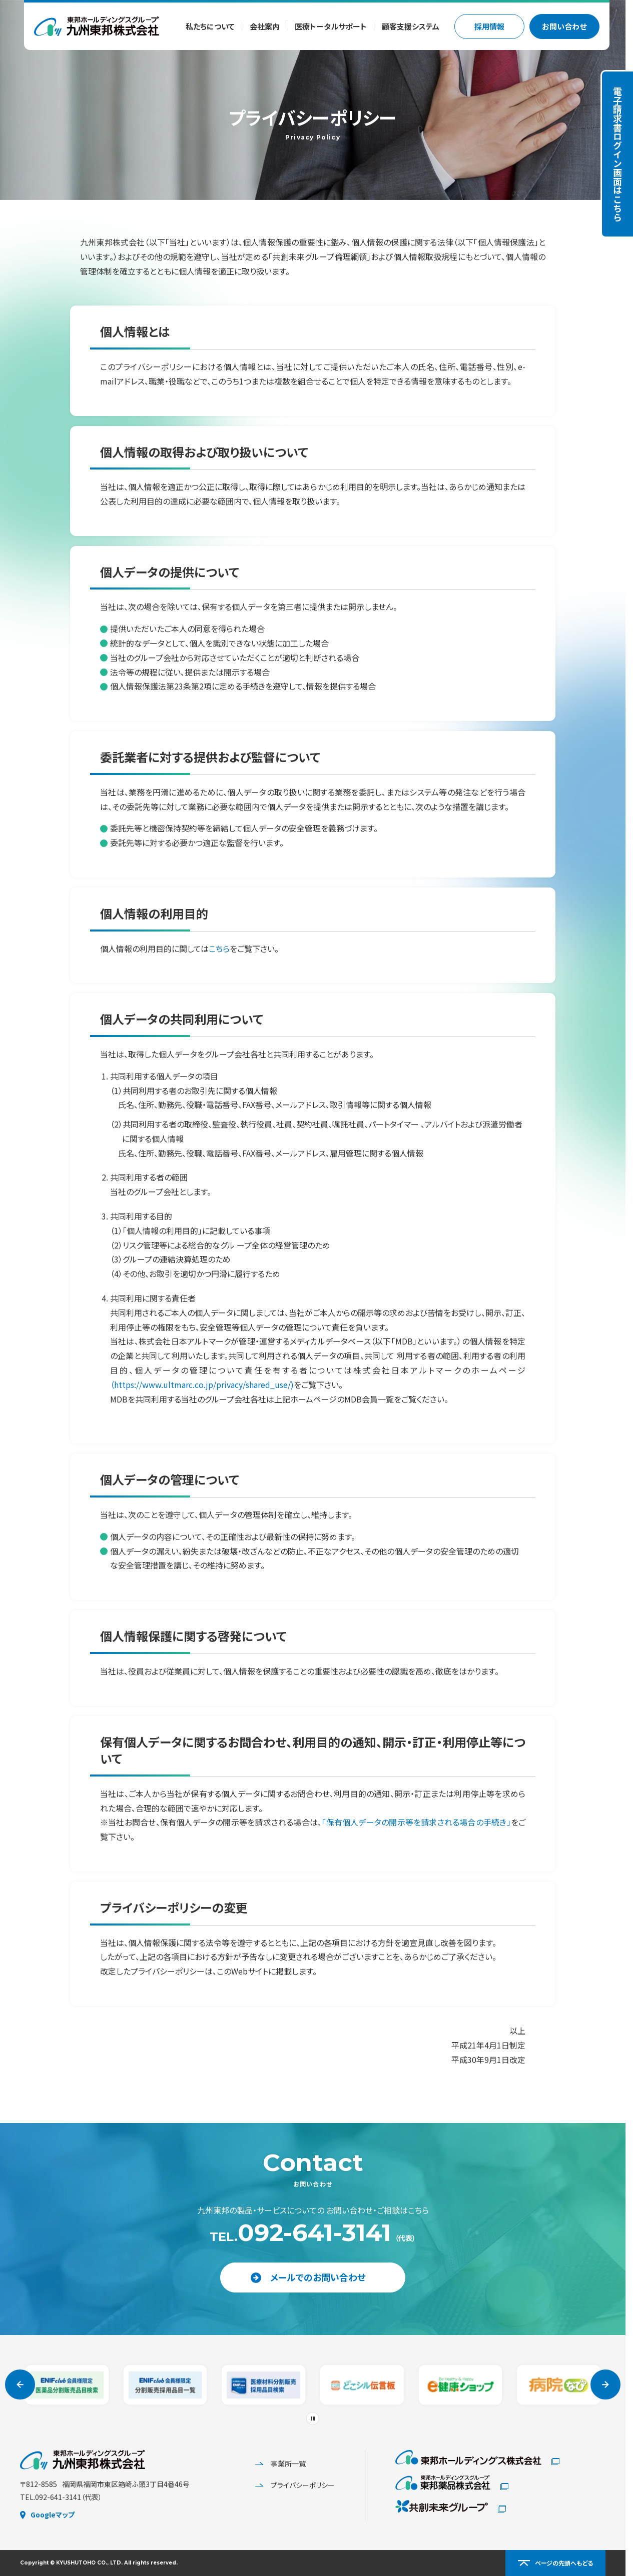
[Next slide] (605, 2385)
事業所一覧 (280, 2463)
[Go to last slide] (20, 2385)
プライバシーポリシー (295, 2485)
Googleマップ (47, 2515)
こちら (219, 948)
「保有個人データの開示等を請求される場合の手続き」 (416, 1822)
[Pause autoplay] (312, 2418)
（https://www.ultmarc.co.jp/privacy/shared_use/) (202, 1384)
